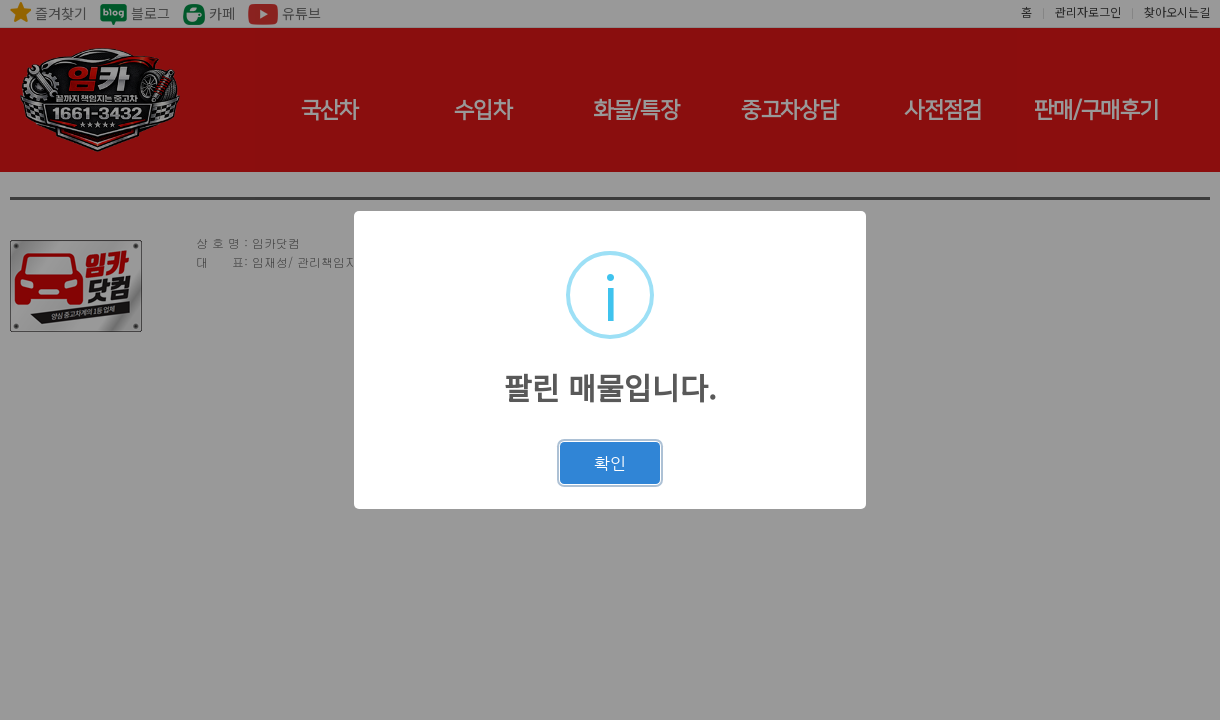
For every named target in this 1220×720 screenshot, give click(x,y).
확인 (610, 463)
